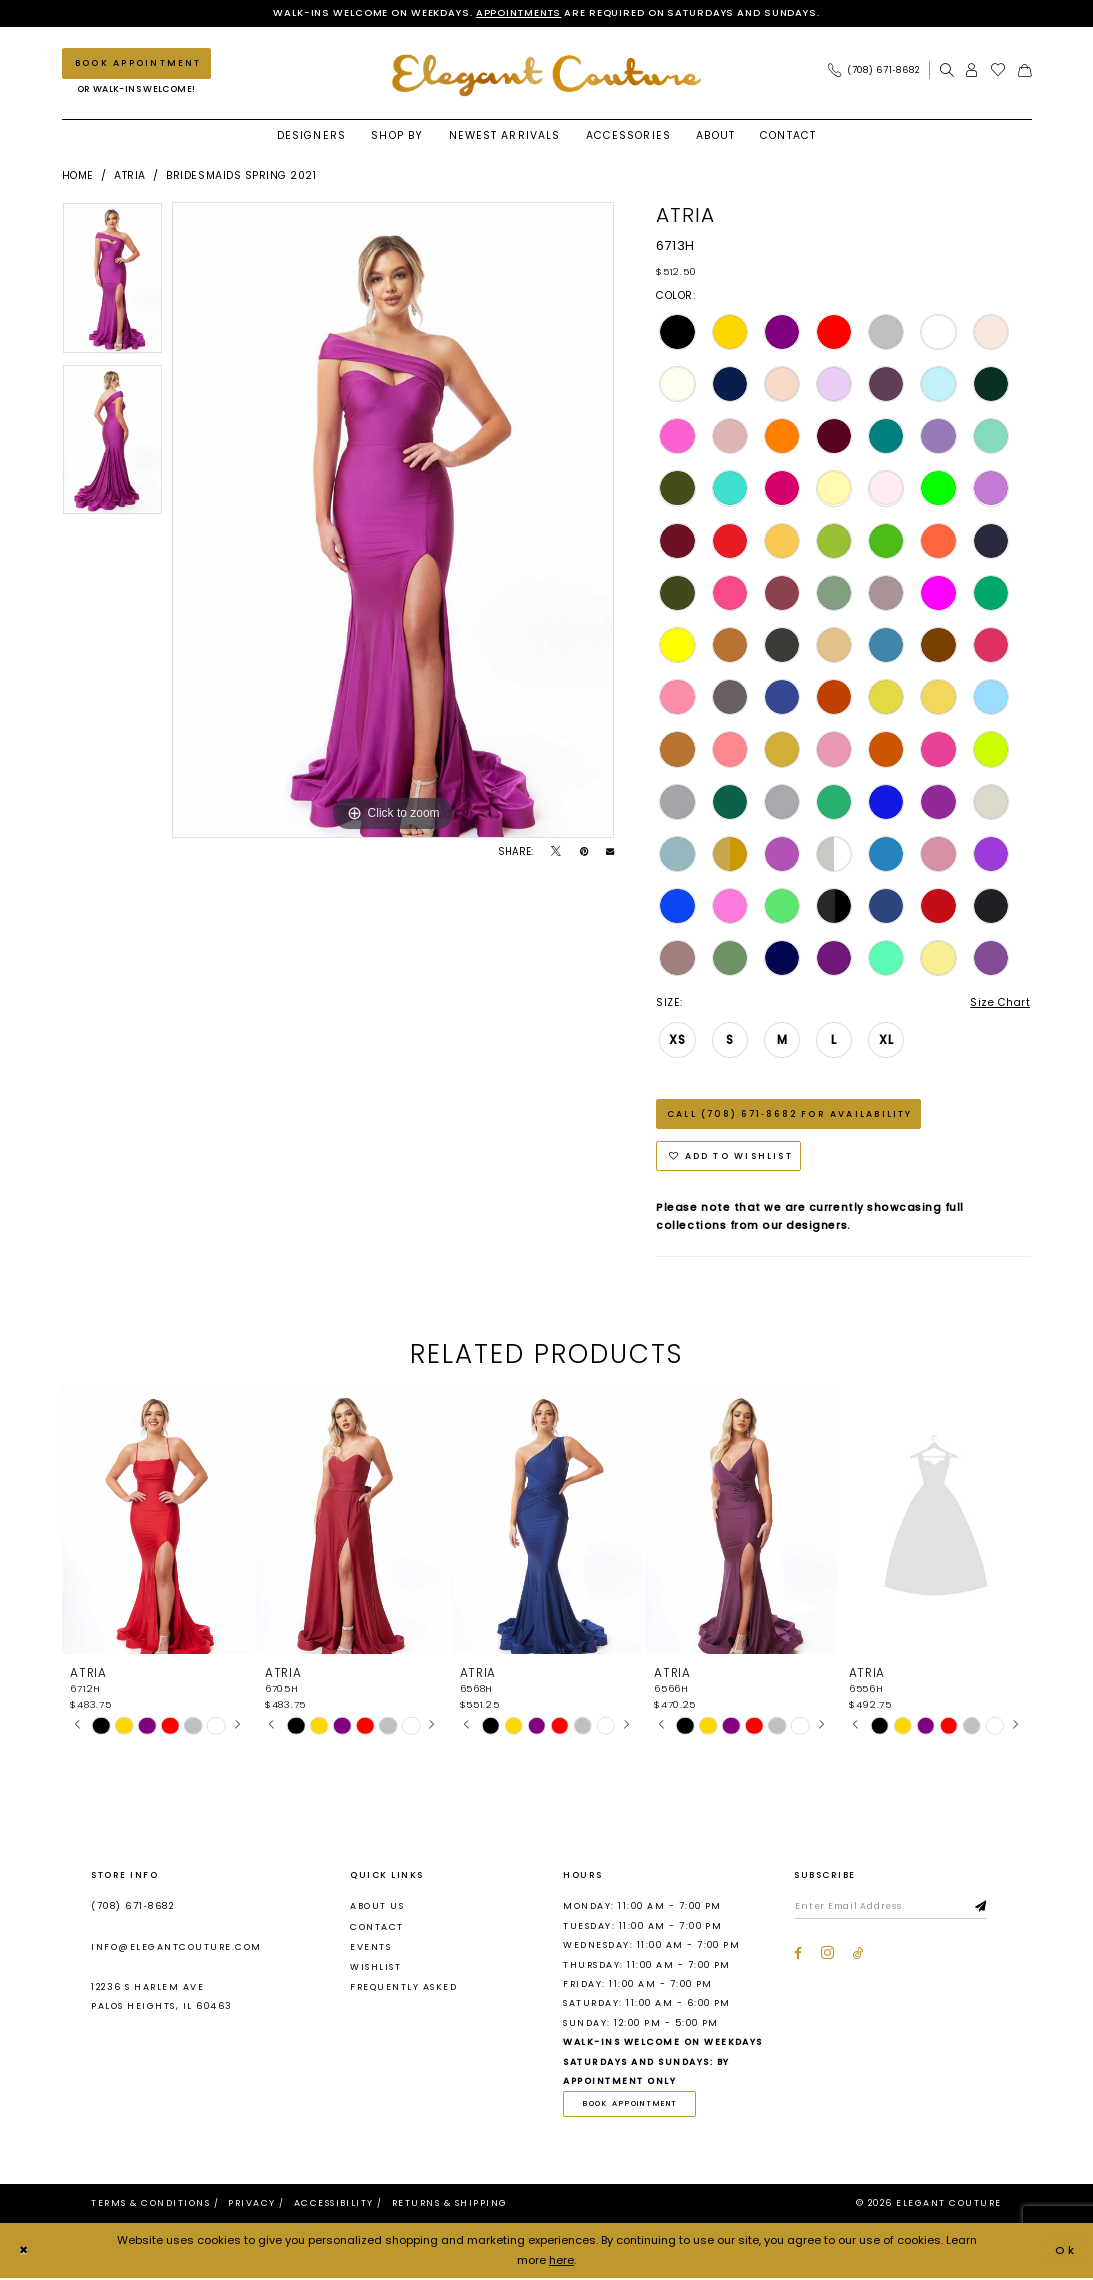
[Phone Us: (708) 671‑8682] (873, 70)
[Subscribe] (984, 1908)
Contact (376, 1928)
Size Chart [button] (1000, 1002)
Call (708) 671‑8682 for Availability (791, 1114)
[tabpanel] (112, 283)
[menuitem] (878, 70)
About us (377, 1908)
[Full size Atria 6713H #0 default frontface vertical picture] (393, 520)
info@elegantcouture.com (176, 1948)
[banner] (547, 75)
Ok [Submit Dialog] (1066, 2252)
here (561, 2261)
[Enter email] (891, 1908)
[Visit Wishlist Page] (998, 70)
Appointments (516, 12)
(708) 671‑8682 (132, 1908)
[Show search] (947, 70)
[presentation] (158, 1521)
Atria (130, 175)
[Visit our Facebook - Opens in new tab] (798, 1955)
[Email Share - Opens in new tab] (610, 852)
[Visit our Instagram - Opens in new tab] (827, 1955)
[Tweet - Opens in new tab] (556, 852)
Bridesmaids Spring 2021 (241, 175)
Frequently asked (403, 1988)
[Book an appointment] (136, 63)
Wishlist (375, 1968)
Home (78, 175)
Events (370, 1948)
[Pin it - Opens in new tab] (584, 852)
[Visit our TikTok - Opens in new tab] (858, 1955)
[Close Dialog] (24, 2252)
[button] (972, 70)
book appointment (631, 2105)
